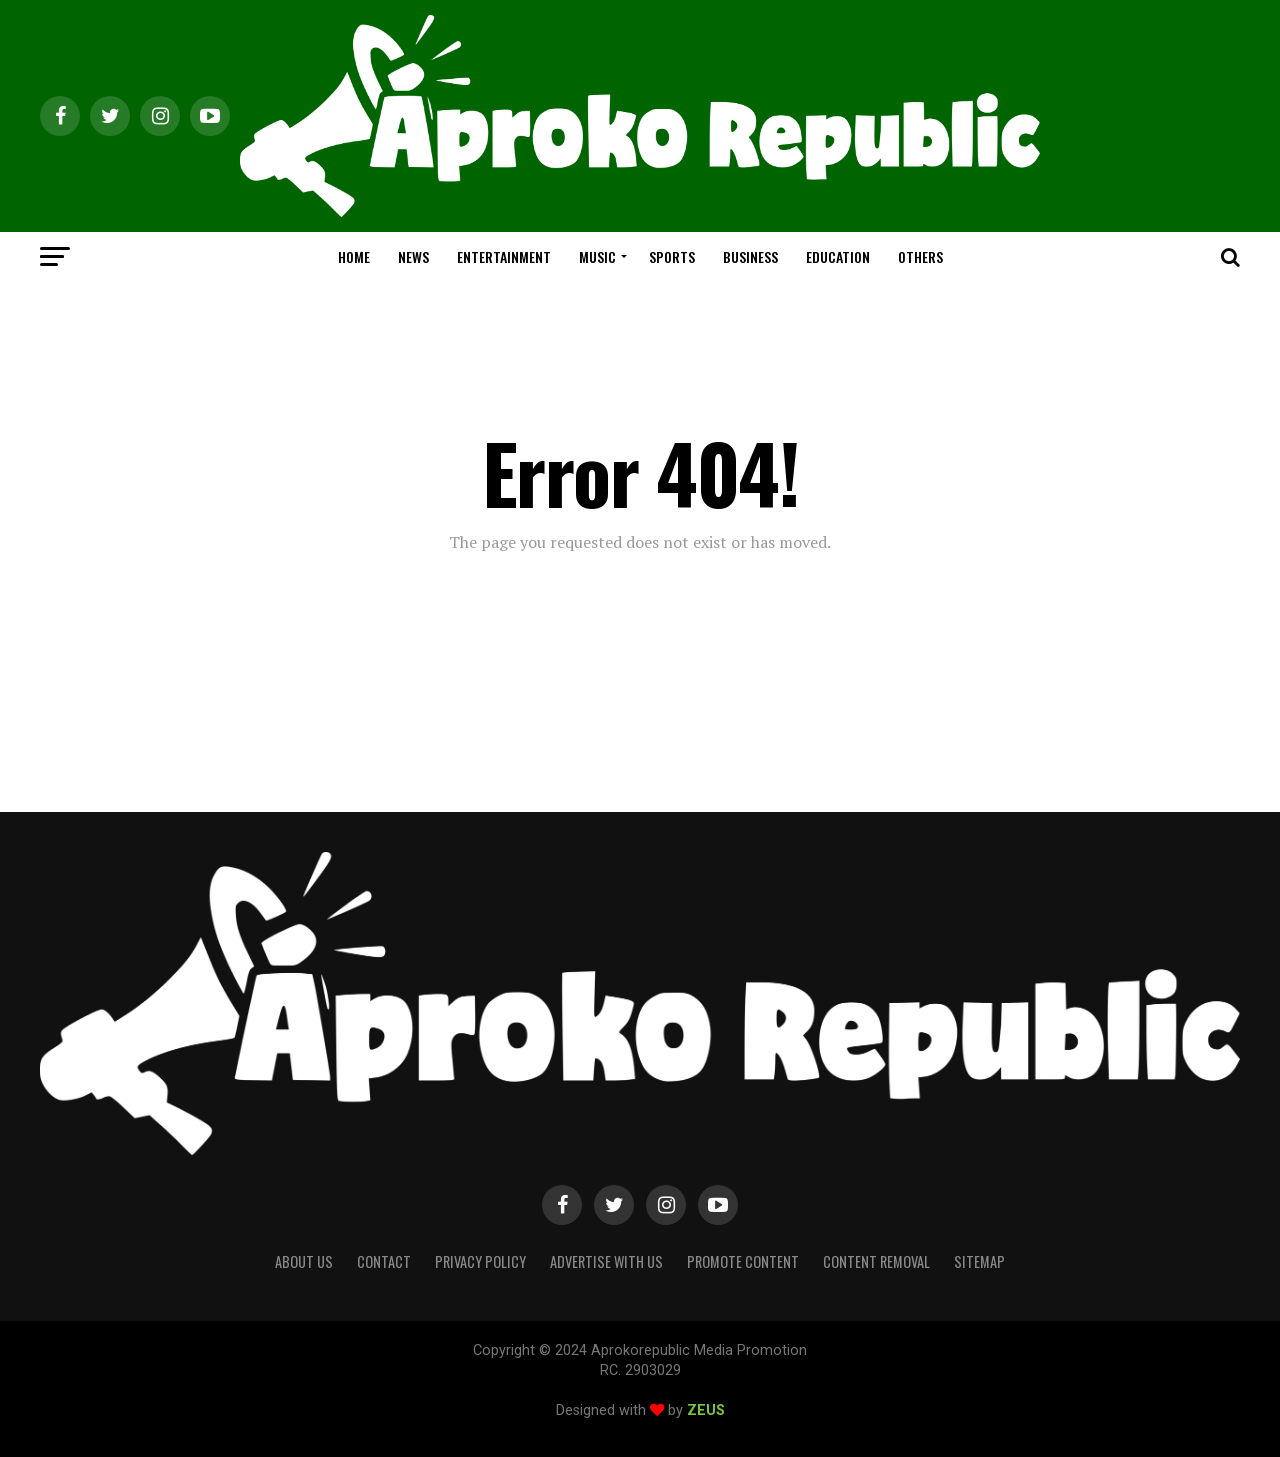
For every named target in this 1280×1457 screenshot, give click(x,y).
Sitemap (979, 1261)
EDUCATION (838, 256)
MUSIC (597, 256)
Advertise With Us (606, 1261)
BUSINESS (750, 256)
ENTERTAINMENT (504, 256)
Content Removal (876, 1261)
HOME (354, 256)
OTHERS (920, 256)
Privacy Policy (480, 1261)
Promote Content (743, 1261)
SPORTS (672, 256)
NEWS (413, 256)
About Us (304, 1261)
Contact (384, 1261)
